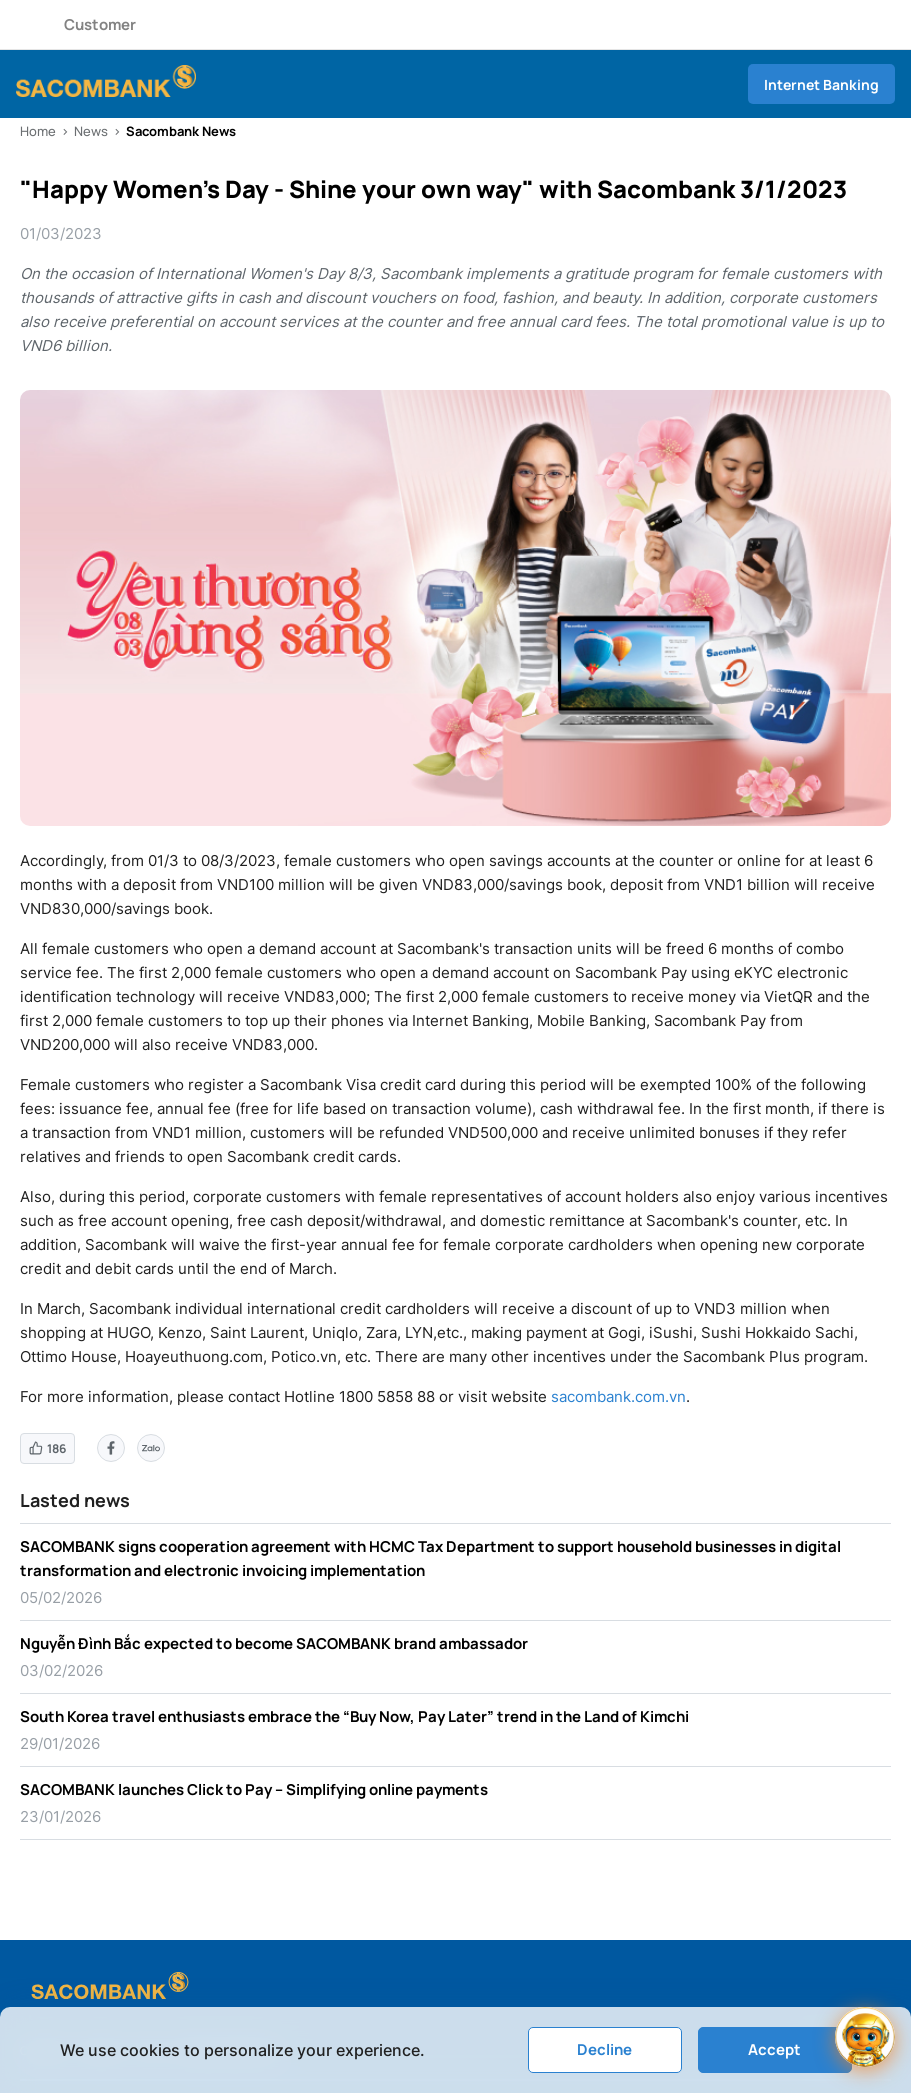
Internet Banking (821, 84)
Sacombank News (181, 131)
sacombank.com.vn (618, 1396)
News (91, 131)
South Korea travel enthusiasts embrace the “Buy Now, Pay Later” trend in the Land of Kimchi (354, 1716)
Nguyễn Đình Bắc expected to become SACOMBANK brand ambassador (274, 1643)
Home (38, 131)
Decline (604, 2049)
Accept (774, 2049)
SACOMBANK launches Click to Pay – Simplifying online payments (254, 1789)
